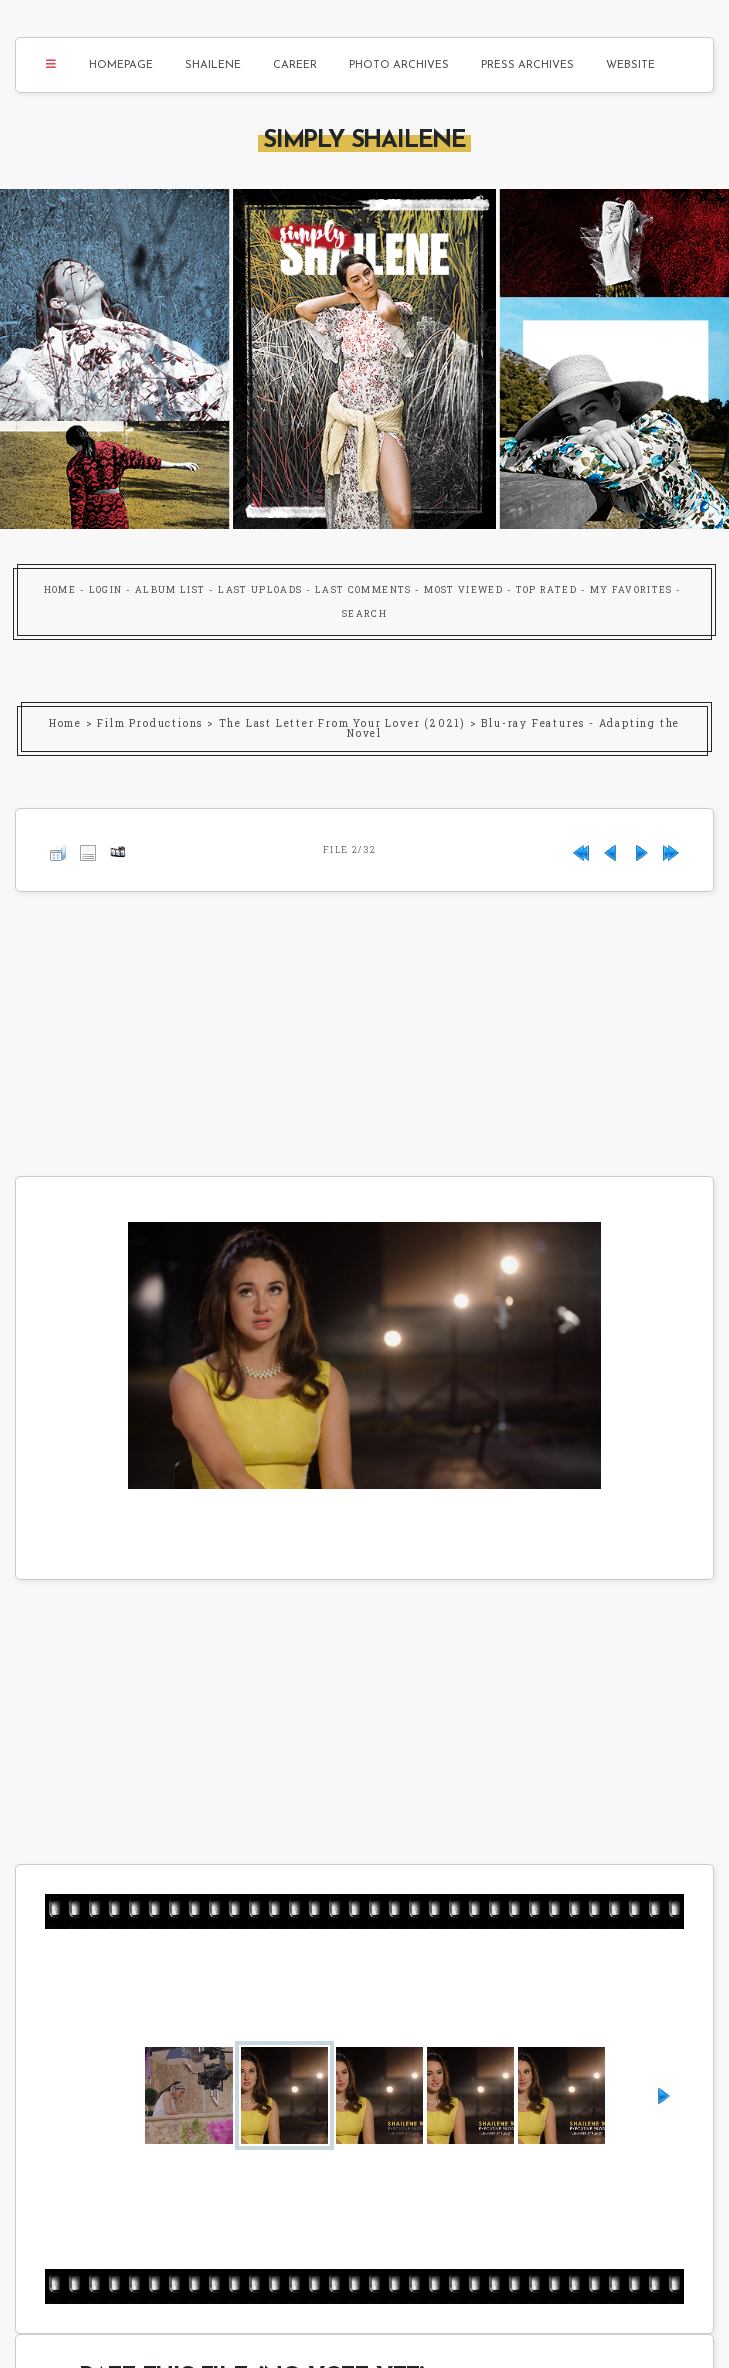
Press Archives (527, 65)
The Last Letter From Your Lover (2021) (342, 723)
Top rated (546, 589)
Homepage (121, 65)
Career (295, 65)
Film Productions (150, 723)
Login (106, 589)
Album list (170, 589)
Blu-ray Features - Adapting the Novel (513, 728)
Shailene (213, 65)
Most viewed (463, 589)
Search (364, 613)
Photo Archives (399, 65)
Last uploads (260, 589)
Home (60, 589)
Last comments (363, 589)
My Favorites (631, 589)
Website (630, 65)
